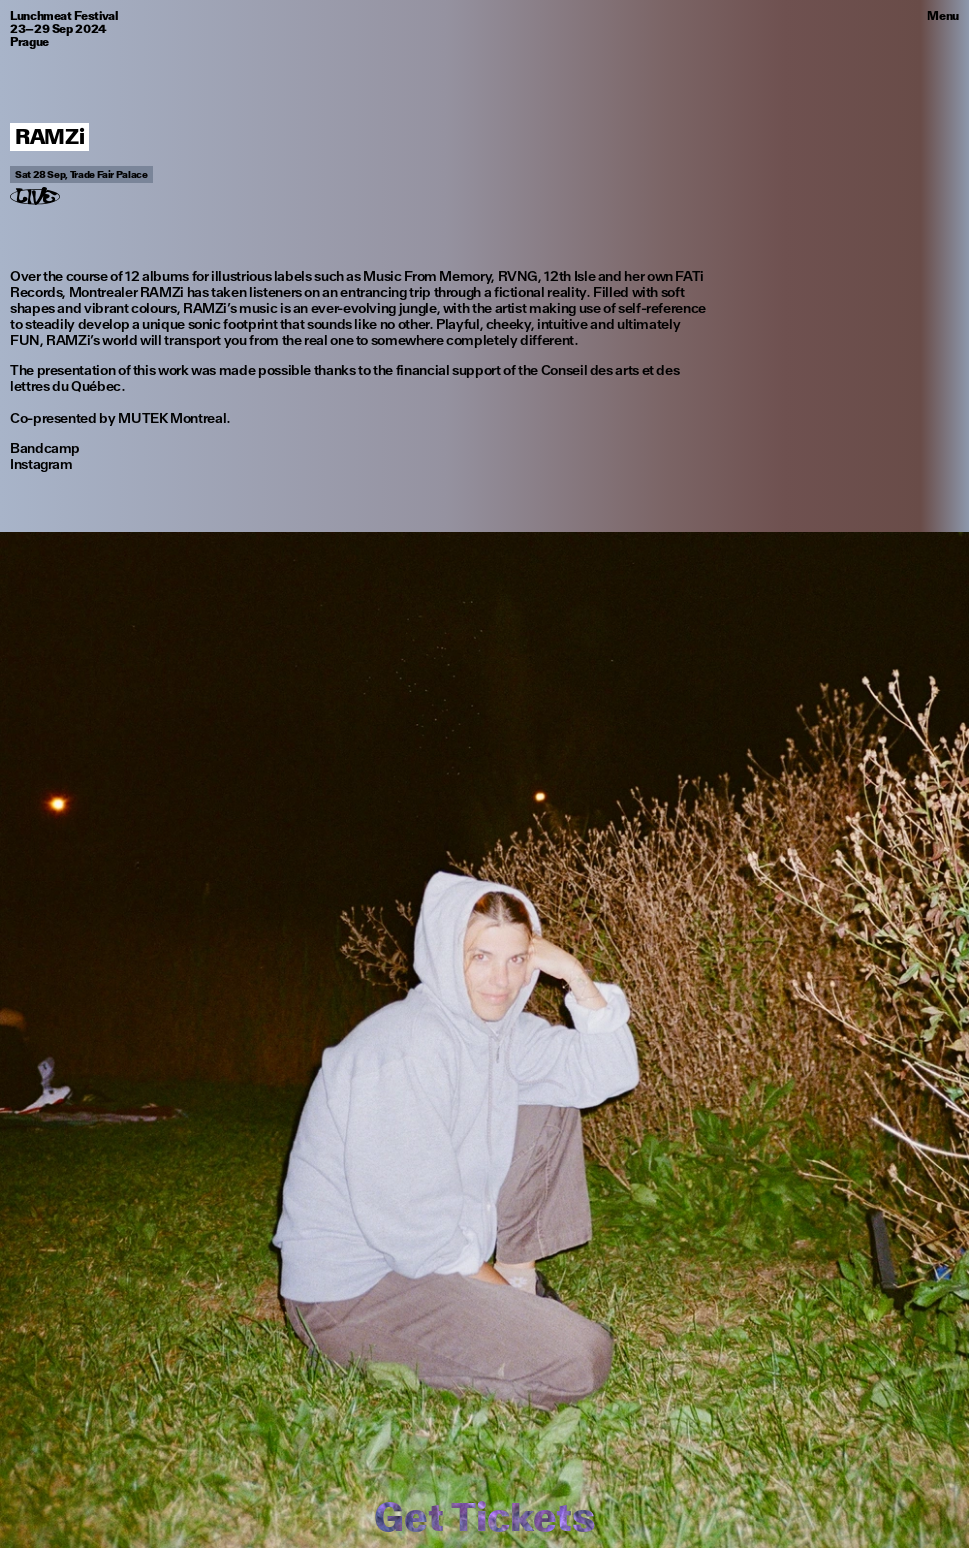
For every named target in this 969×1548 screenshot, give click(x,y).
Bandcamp (45, 448)
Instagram (41, 464)
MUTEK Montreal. (174, 418)
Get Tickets (484, 1517)
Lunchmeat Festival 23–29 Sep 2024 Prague (64, 29)
